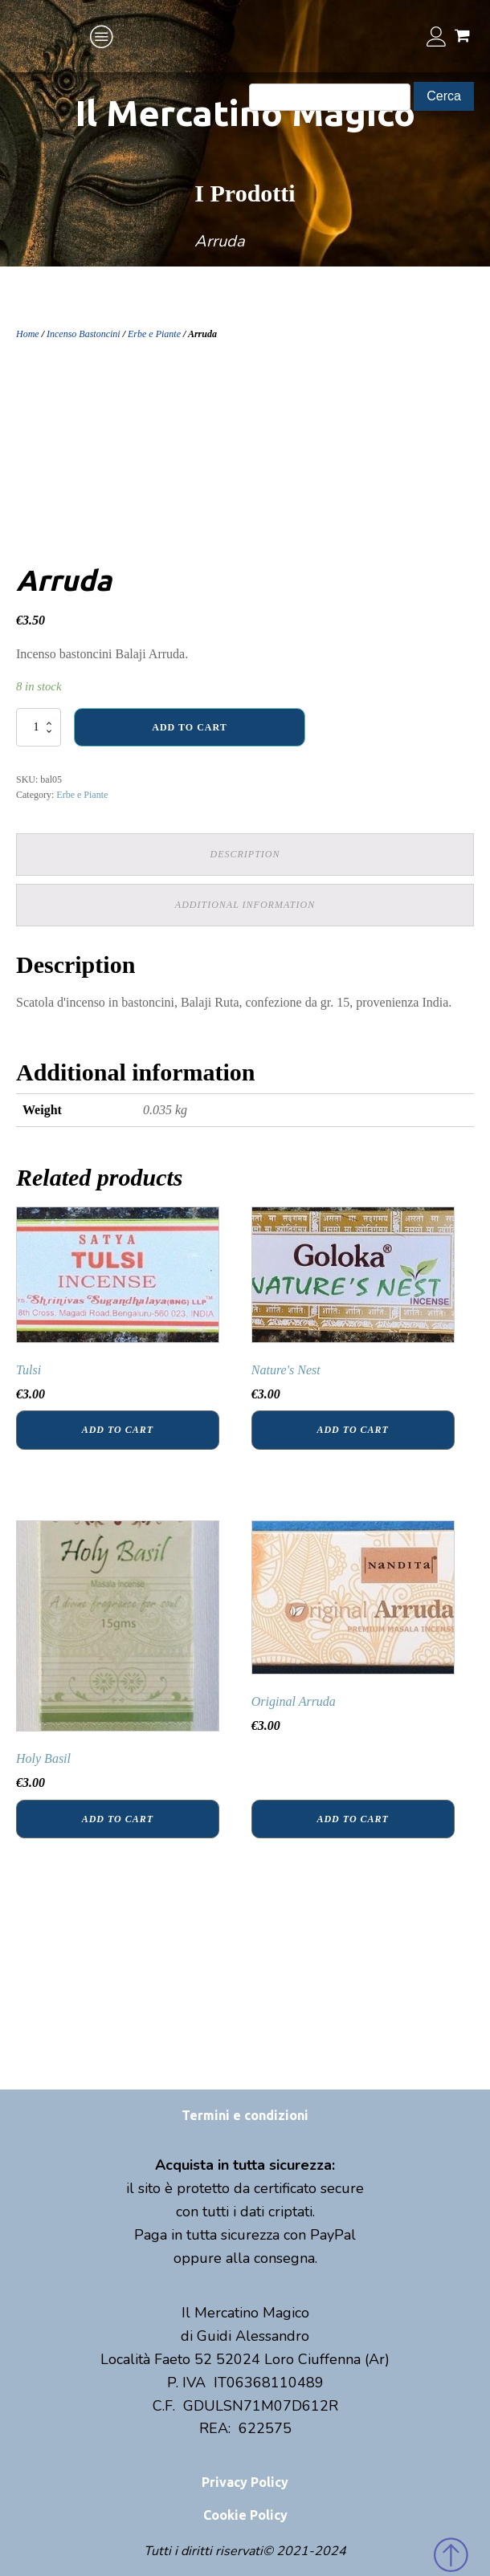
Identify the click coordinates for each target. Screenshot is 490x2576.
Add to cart (189, 727)
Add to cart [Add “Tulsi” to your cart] (117, 1429)
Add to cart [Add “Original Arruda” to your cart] (352, 1819)
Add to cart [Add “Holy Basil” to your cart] (117, 1819)
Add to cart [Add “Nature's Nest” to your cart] (352, 1429)
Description (245, 854)
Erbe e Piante (154, 334)
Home (27, 334)
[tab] (245, 854)
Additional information (245, 904)
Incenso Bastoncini (83, 334)
